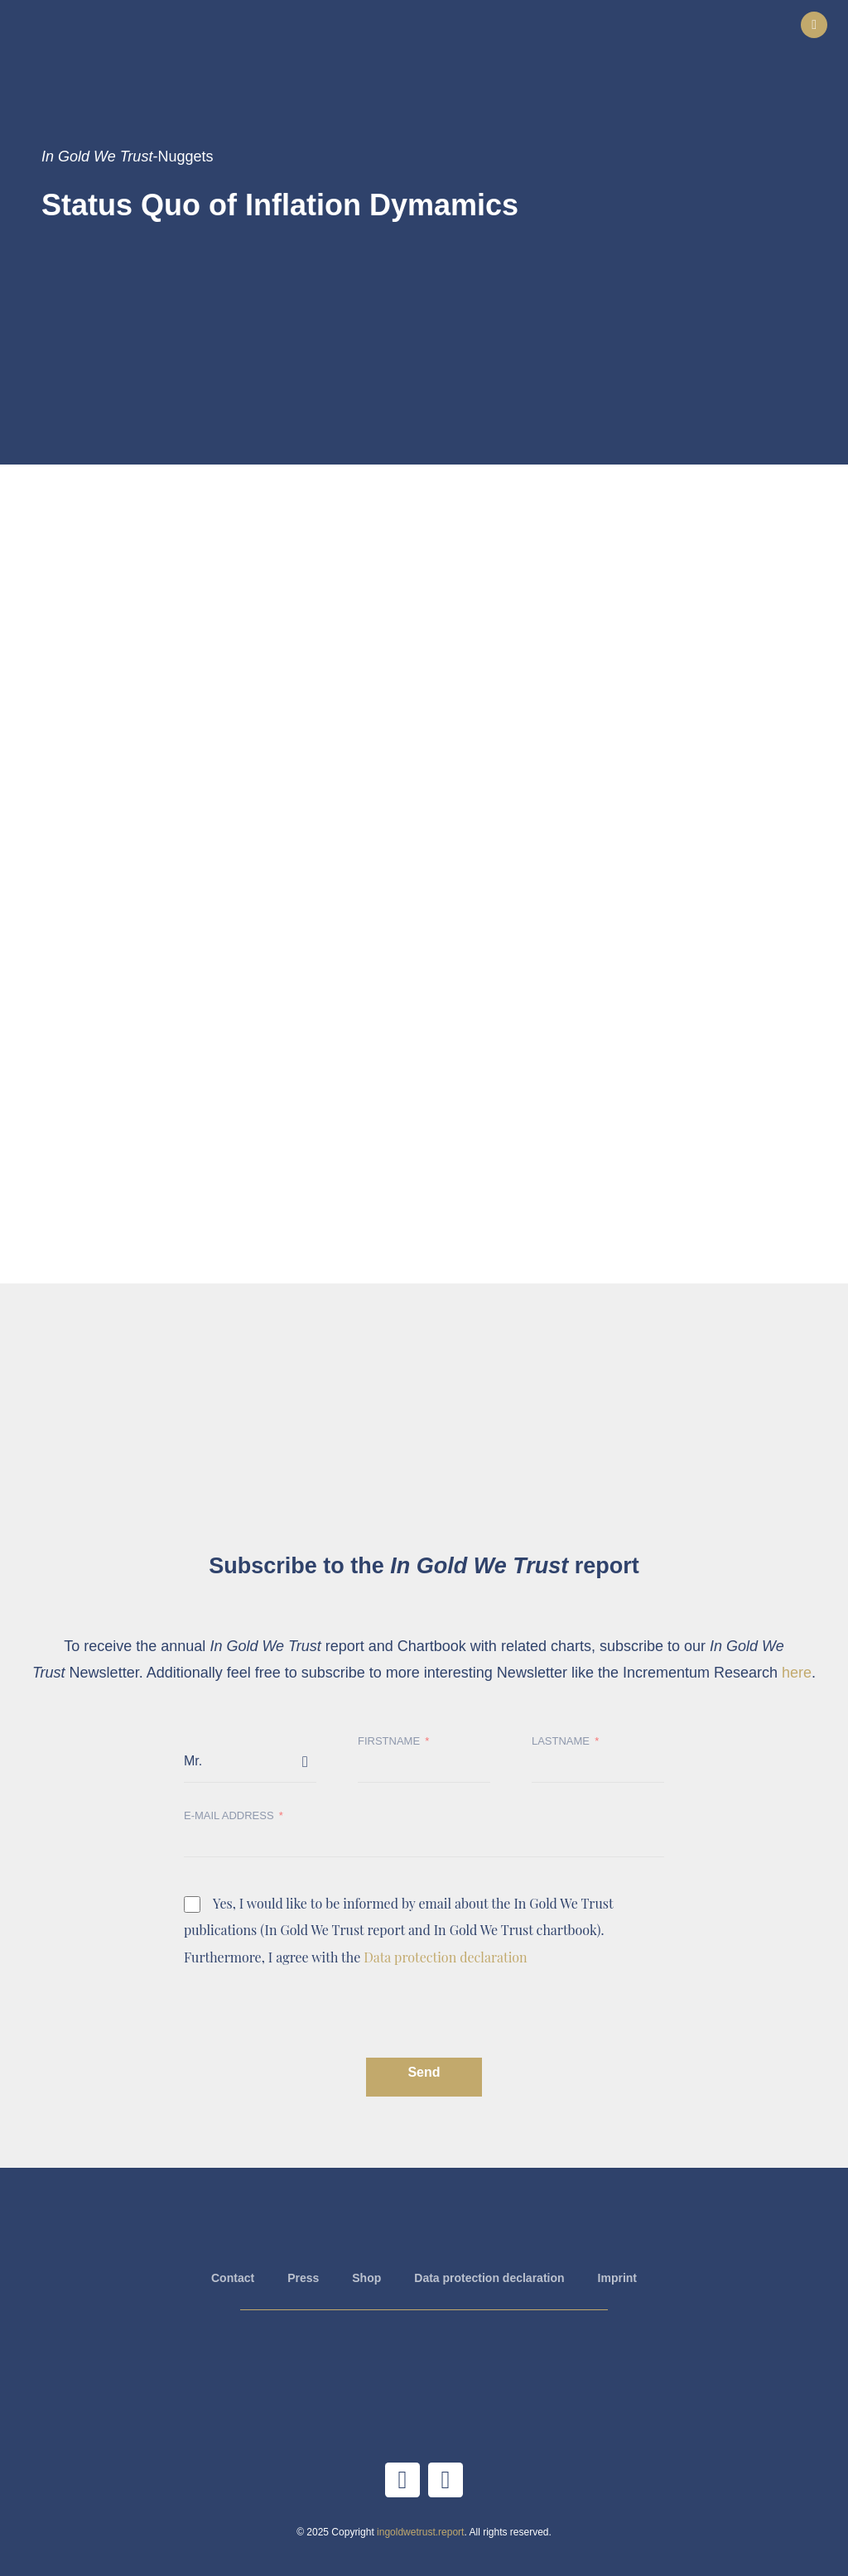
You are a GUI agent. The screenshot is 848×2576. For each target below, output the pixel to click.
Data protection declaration (445, 1957)
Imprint (617, 2278)
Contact (232, 2278)
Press (303, 2278)
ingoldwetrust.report (420, 2532)
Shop (366, 2278)
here (797, 1672)
